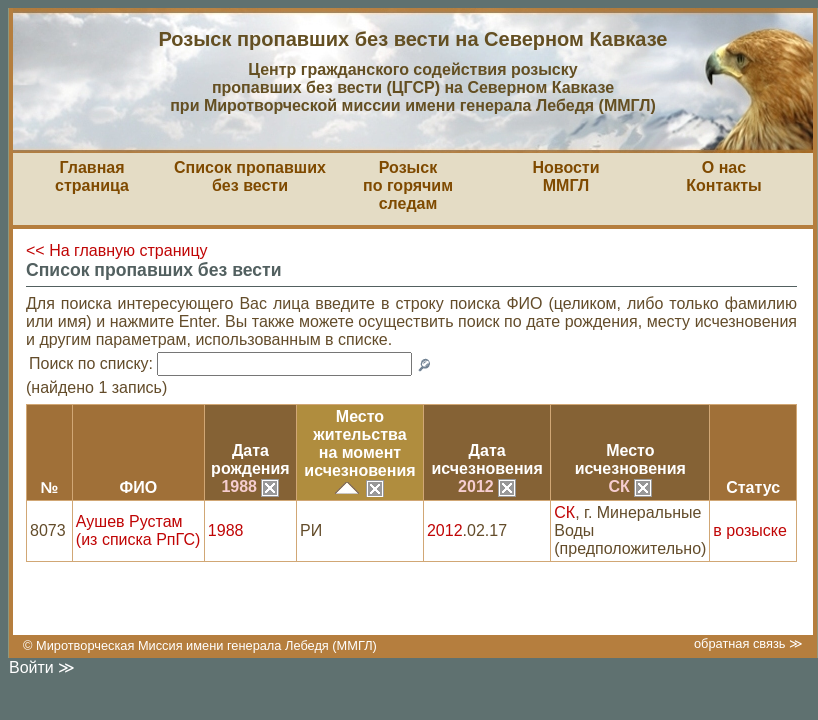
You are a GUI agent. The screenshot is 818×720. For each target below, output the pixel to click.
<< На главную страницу (117, 250)
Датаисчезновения (486, 459)
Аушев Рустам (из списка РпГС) (138, 530)
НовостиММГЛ (565, 176)
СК (630, 486)
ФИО (139, 487)
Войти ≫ (42, 667)
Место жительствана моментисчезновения (359, 443)
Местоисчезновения (630, 459)
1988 (250, 486)
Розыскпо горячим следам (408, 185)
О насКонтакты (723, 176)
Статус (753, 487)
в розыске (749, 530)
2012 (487, 486)
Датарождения (250, 459)
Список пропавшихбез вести (250, 176)
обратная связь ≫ (748, 643)
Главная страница (92, 176)
